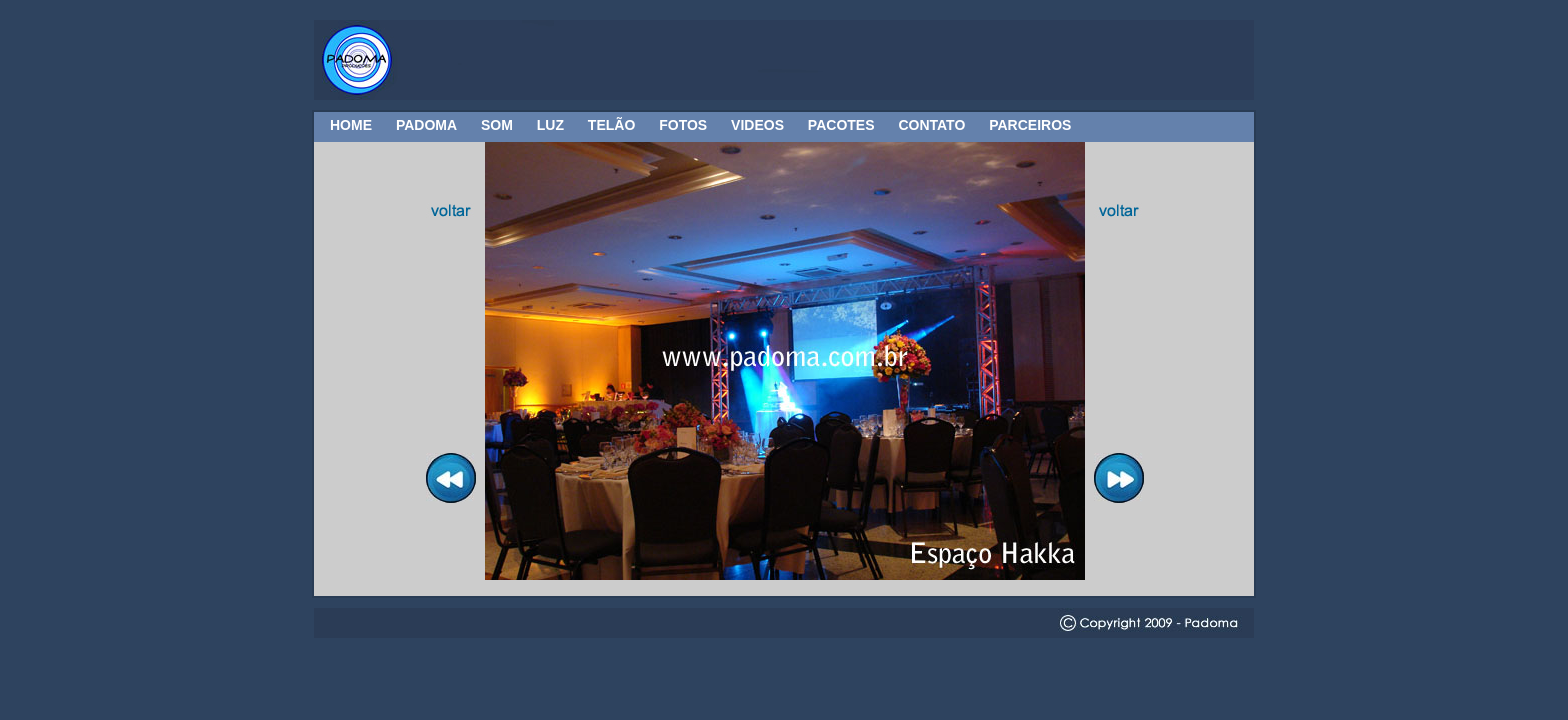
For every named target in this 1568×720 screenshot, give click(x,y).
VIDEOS (757, 125)
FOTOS (683, 125)
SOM (497, 125)
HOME (351, 125)
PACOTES (841, 125)
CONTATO (931, 125)
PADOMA (426, 125)
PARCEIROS (1030, 125)
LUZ (550, 125)
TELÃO (611, 125)
